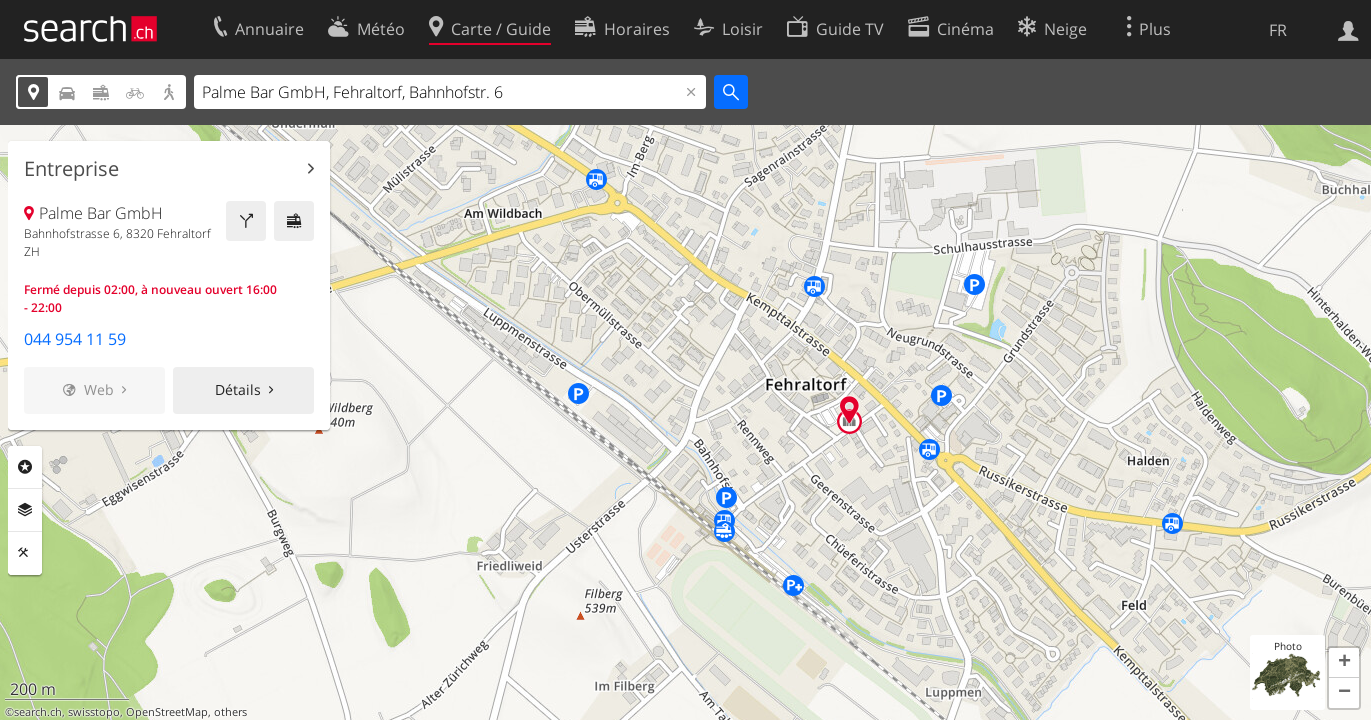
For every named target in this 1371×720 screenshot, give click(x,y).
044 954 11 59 (75, 339)
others (230, 712)
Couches (25, 510)
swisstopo (94, 712)
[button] (1344, 663)
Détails (238, 389)
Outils (25, 553)
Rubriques (25, 467)
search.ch (38, 712)
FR (1278, 30)
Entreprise (71, 169)
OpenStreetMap (167, 712)
